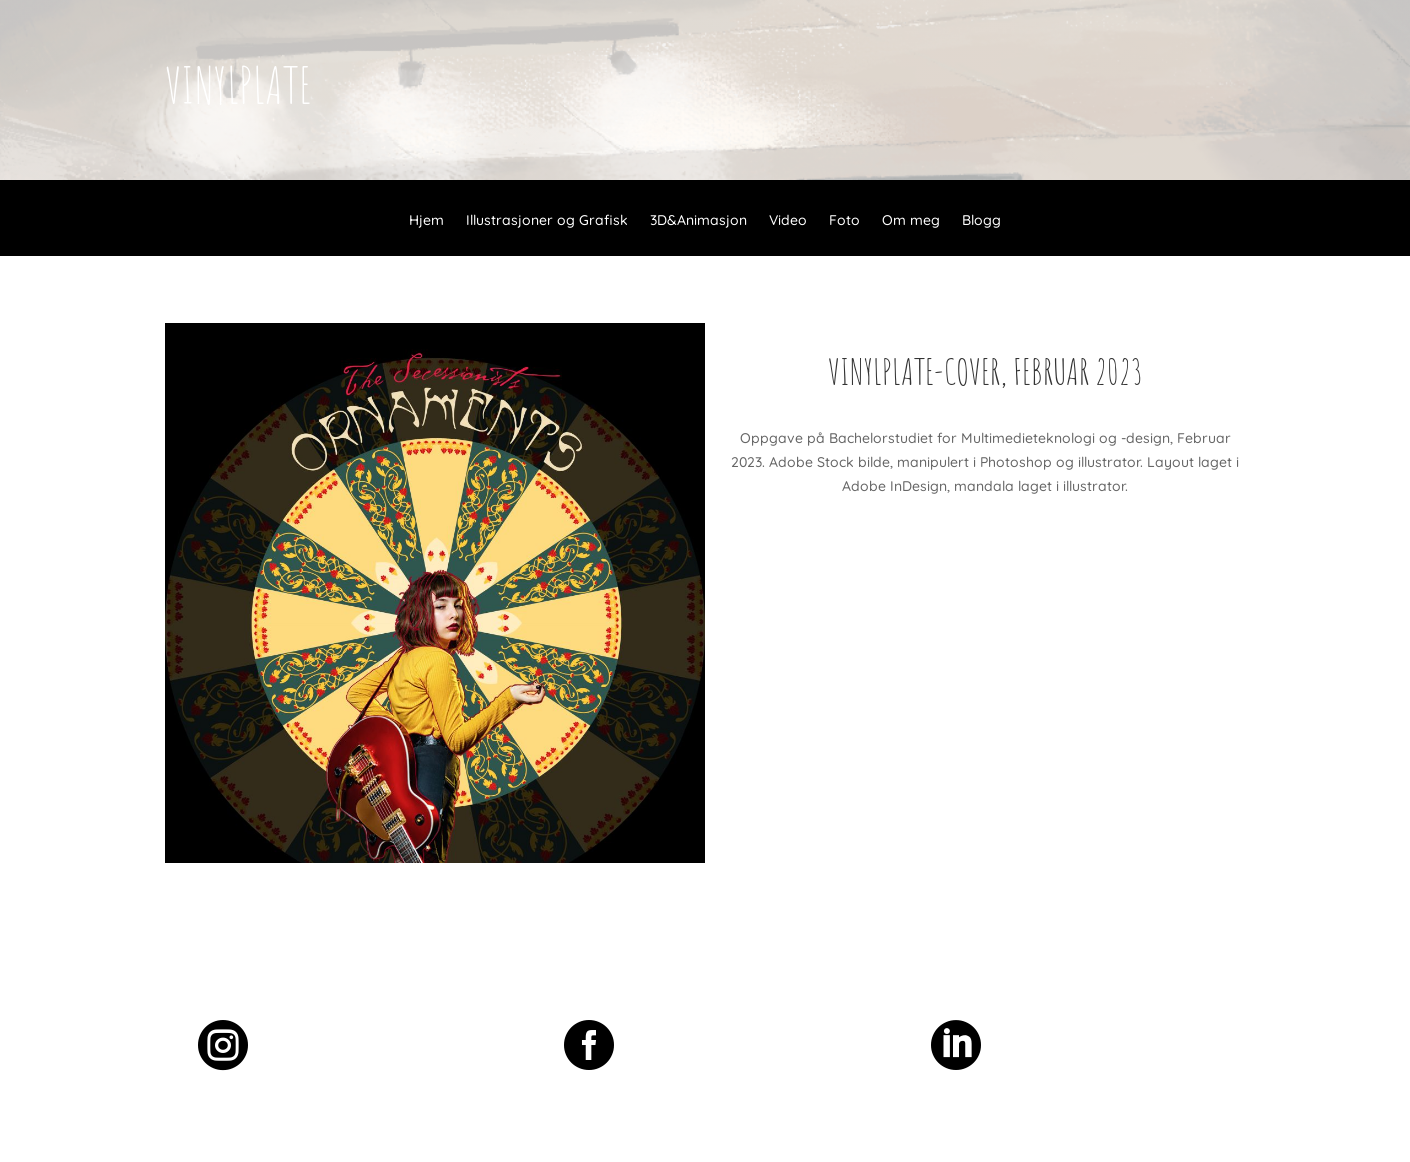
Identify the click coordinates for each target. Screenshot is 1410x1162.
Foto (844, 221)
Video (788, 221)
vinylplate (238, 84)
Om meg (911, 221)
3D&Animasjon (698, 221)
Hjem (426, 221)
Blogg (981, 221)
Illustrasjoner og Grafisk (547, 221)
